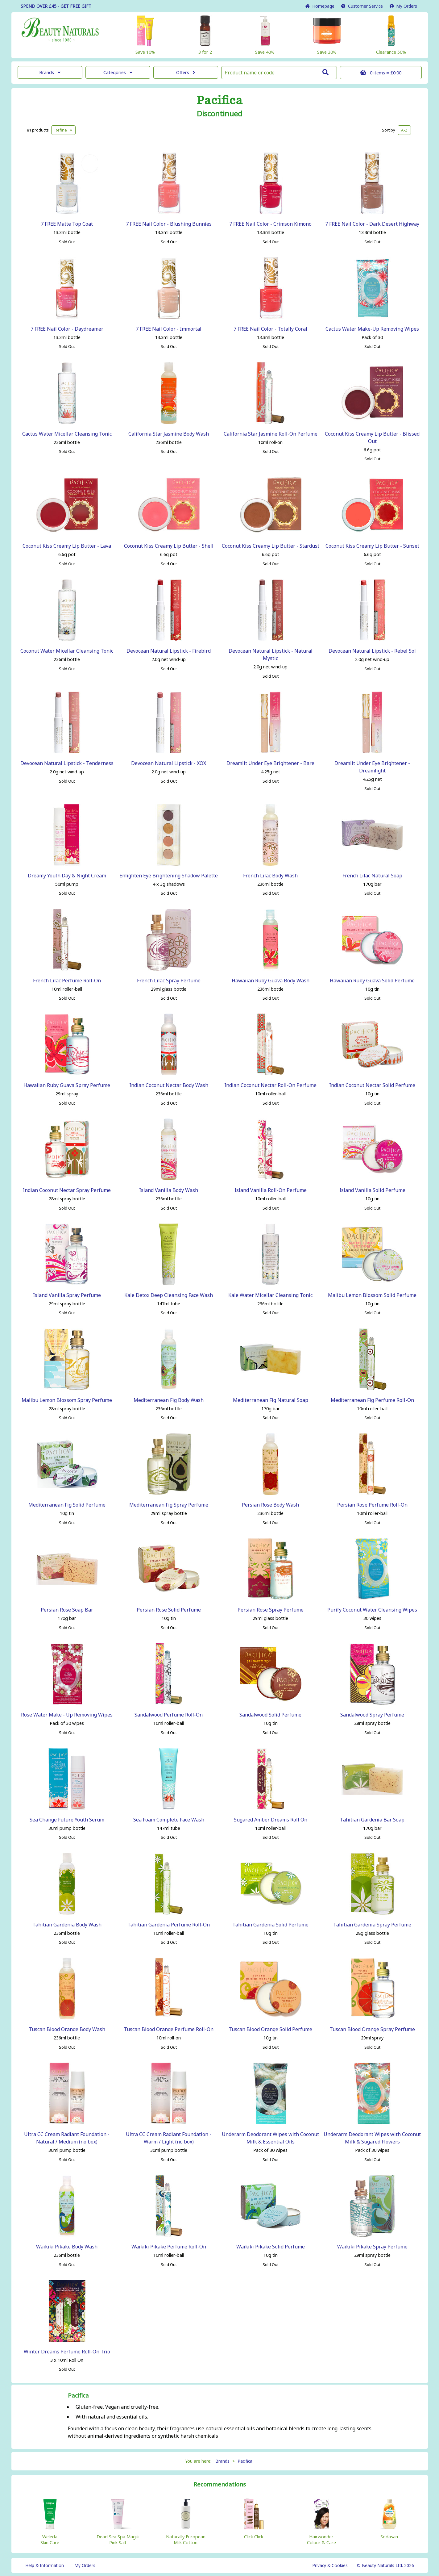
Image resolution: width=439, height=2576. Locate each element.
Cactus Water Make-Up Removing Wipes (372, 328)
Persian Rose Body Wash (270, 1504)
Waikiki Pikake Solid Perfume (270, 2246)
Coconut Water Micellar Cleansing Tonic (66, 650)
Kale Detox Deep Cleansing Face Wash (168, 1295)
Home (319, 6)
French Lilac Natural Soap (372, 875)
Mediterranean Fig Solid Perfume (67, 1504)
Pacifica (219, 100)
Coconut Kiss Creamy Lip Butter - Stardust (270, 545)
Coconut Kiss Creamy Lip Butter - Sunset (372, 545)
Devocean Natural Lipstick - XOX (168, 763)
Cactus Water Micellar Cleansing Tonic (67, 433)
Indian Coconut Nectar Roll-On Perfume (270, 1085)
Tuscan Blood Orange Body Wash (67, 2029)
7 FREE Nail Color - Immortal (168, 328)
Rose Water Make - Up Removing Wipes (67, 1714)
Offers (185, 72)
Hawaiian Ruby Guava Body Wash (270, 980)
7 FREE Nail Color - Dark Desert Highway (372, 223)
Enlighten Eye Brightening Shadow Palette (168, 875)
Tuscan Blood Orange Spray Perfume (372, 2029)
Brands (49, 72)
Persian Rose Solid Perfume (169, 1609)
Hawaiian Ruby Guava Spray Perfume (66, 1085)
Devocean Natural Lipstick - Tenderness (67, 763)
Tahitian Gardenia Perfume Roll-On (168, 1924)
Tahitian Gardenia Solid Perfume (270, 1924)
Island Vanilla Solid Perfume (372, 1190)
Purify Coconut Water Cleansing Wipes (372, 1609)
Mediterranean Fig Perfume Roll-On (372, 1400)
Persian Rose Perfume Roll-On (372, 1504)
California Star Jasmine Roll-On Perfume (270, 433)
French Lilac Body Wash (270, 875)
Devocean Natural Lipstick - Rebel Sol (372, 650)
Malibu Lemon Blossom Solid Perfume (372, 1295)
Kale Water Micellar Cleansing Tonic (270, 1295)
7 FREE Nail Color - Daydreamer (67, 328)
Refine (63, 130)
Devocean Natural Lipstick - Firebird (168, 650)
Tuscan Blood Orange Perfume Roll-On (168, 2029)
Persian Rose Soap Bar (67, 1609)
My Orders (403, 6)
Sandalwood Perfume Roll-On (169, 1714)
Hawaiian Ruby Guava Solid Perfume (372, 980)
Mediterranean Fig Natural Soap (270, 1400)
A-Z (404, 130)
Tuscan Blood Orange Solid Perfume (270, 2029)
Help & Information (44, 2565)
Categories (117, 72)
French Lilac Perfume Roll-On (67, 980)
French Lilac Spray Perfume (169, 980)
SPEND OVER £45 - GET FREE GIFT (56, 6)
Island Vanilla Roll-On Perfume (270, 1190)
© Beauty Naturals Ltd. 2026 (385, 2565)
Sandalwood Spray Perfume (372, 1714)
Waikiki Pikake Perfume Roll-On (168, 2246)
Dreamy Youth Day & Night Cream (67, 875)
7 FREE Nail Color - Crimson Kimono (270, 223)
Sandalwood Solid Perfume (270, 1714)
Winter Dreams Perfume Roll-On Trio (67, 2351)
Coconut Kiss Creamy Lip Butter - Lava (67, 545)
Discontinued (219, 114)
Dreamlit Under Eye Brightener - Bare (270, 763)
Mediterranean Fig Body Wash (169, 1400)
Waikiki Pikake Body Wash (66, 2246)
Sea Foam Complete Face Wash (168, 1819)
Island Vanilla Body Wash (168, 1190)
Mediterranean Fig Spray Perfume (168, 1504)
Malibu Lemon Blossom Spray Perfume (67, 1400)
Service (362, 6)
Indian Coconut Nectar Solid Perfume (372, 1085)
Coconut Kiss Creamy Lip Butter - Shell (168, 545)
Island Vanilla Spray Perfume (67, 1295)
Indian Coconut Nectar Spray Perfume (67, 1190)
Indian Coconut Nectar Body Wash (168, 1085)
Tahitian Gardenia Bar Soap (372, 1819)
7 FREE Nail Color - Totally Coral (270, 328)
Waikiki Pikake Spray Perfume (372, 2246)
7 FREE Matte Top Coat (67, 223)
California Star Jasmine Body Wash (168, 433)
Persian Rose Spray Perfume (271, 1609)
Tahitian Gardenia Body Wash (66, 1924)
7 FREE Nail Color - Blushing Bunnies (169, 223)
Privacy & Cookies (330, 2565)
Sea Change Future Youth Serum (67, 1819)
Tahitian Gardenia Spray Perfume (372, 1924)
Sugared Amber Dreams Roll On (270, 1819)
